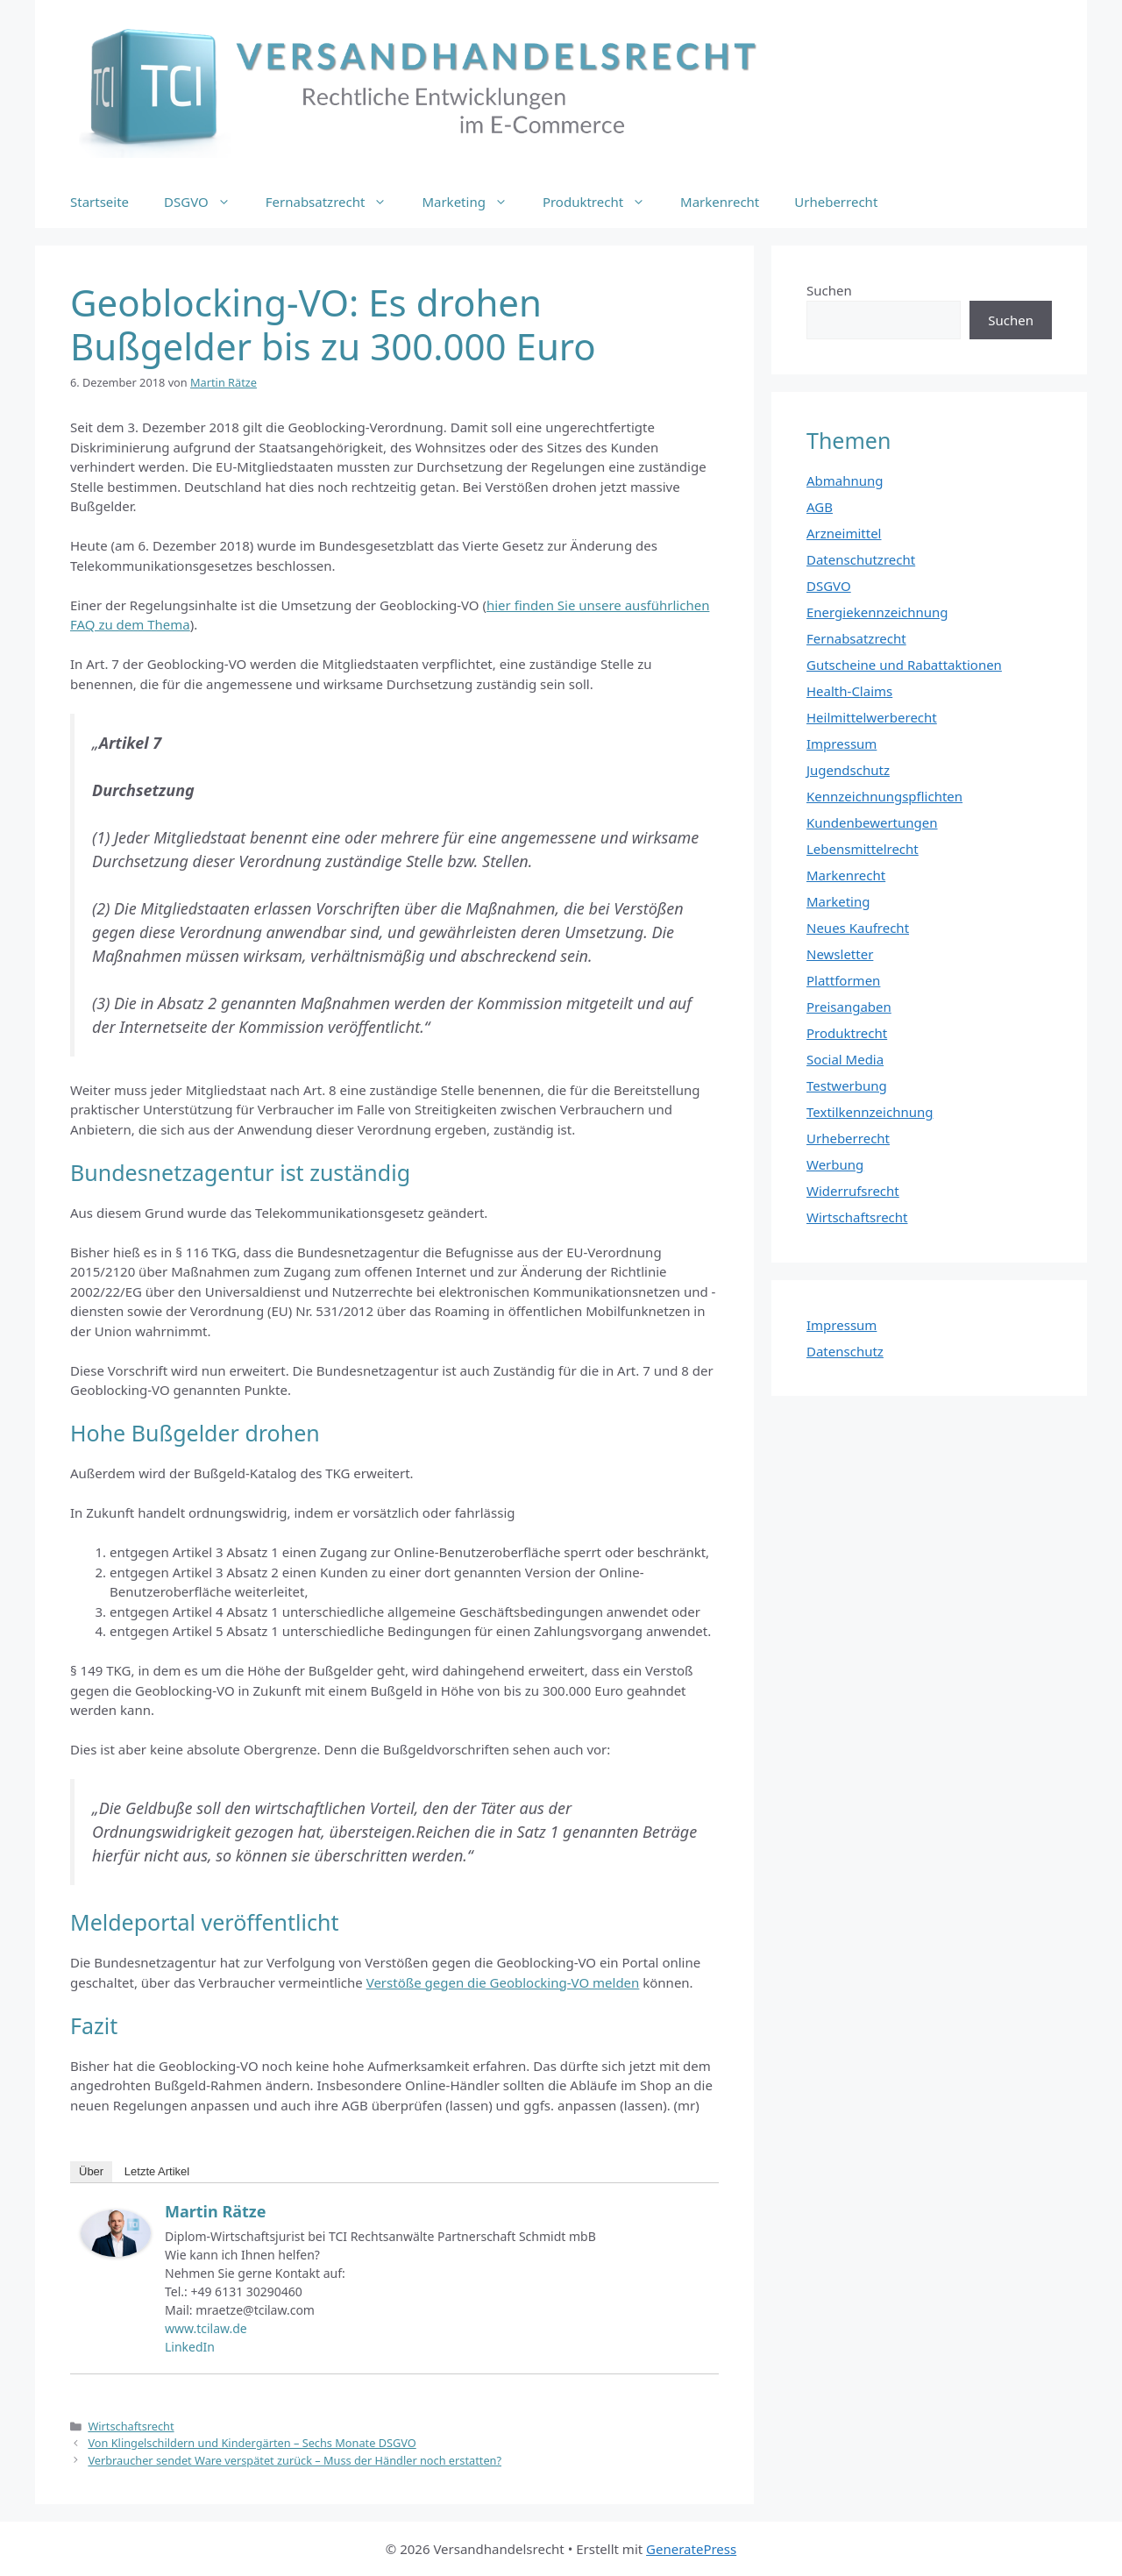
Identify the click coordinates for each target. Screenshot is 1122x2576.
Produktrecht (603, 201)
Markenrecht (719, 201)
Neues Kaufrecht (857, 927)
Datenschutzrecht (860, 559)
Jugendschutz (848, 770)
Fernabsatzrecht (335, 201)
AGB (819, 507)
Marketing (473, 201)
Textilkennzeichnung (869, 1112)
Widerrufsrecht (852, 1190)
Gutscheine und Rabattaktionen (904, 664)
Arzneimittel (844, 533)
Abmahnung (845, 480)
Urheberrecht (835, 201)
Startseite (99, 201)
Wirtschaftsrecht (131, 2426)
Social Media (845, 1059)
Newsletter (839, 954)
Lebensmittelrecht (862, 848)
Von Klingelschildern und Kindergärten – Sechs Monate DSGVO (251, 2443)
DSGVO (206, 201)
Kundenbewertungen (872, 822)
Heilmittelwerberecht (871, 717)
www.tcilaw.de (206, 2328)
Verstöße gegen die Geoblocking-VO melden (503, 1982)
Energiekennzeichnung (877, 612)
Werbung (834, 1164)
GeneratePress (691, 2549)
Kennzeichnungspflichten (884, 796)
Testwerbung (846, 1085)
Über (91, 2171)
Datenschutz (845, 1351)
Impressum (841, 743)
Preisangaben (848, 1006)
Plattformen (843, 980)
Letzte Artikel (156, 2171)
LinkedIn (190, 2346)
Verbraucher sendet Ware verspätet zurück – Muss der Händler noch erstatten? (294, 2460)
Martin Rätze (215, 2211)
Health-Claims (849, 691)
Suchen (829, 290)
